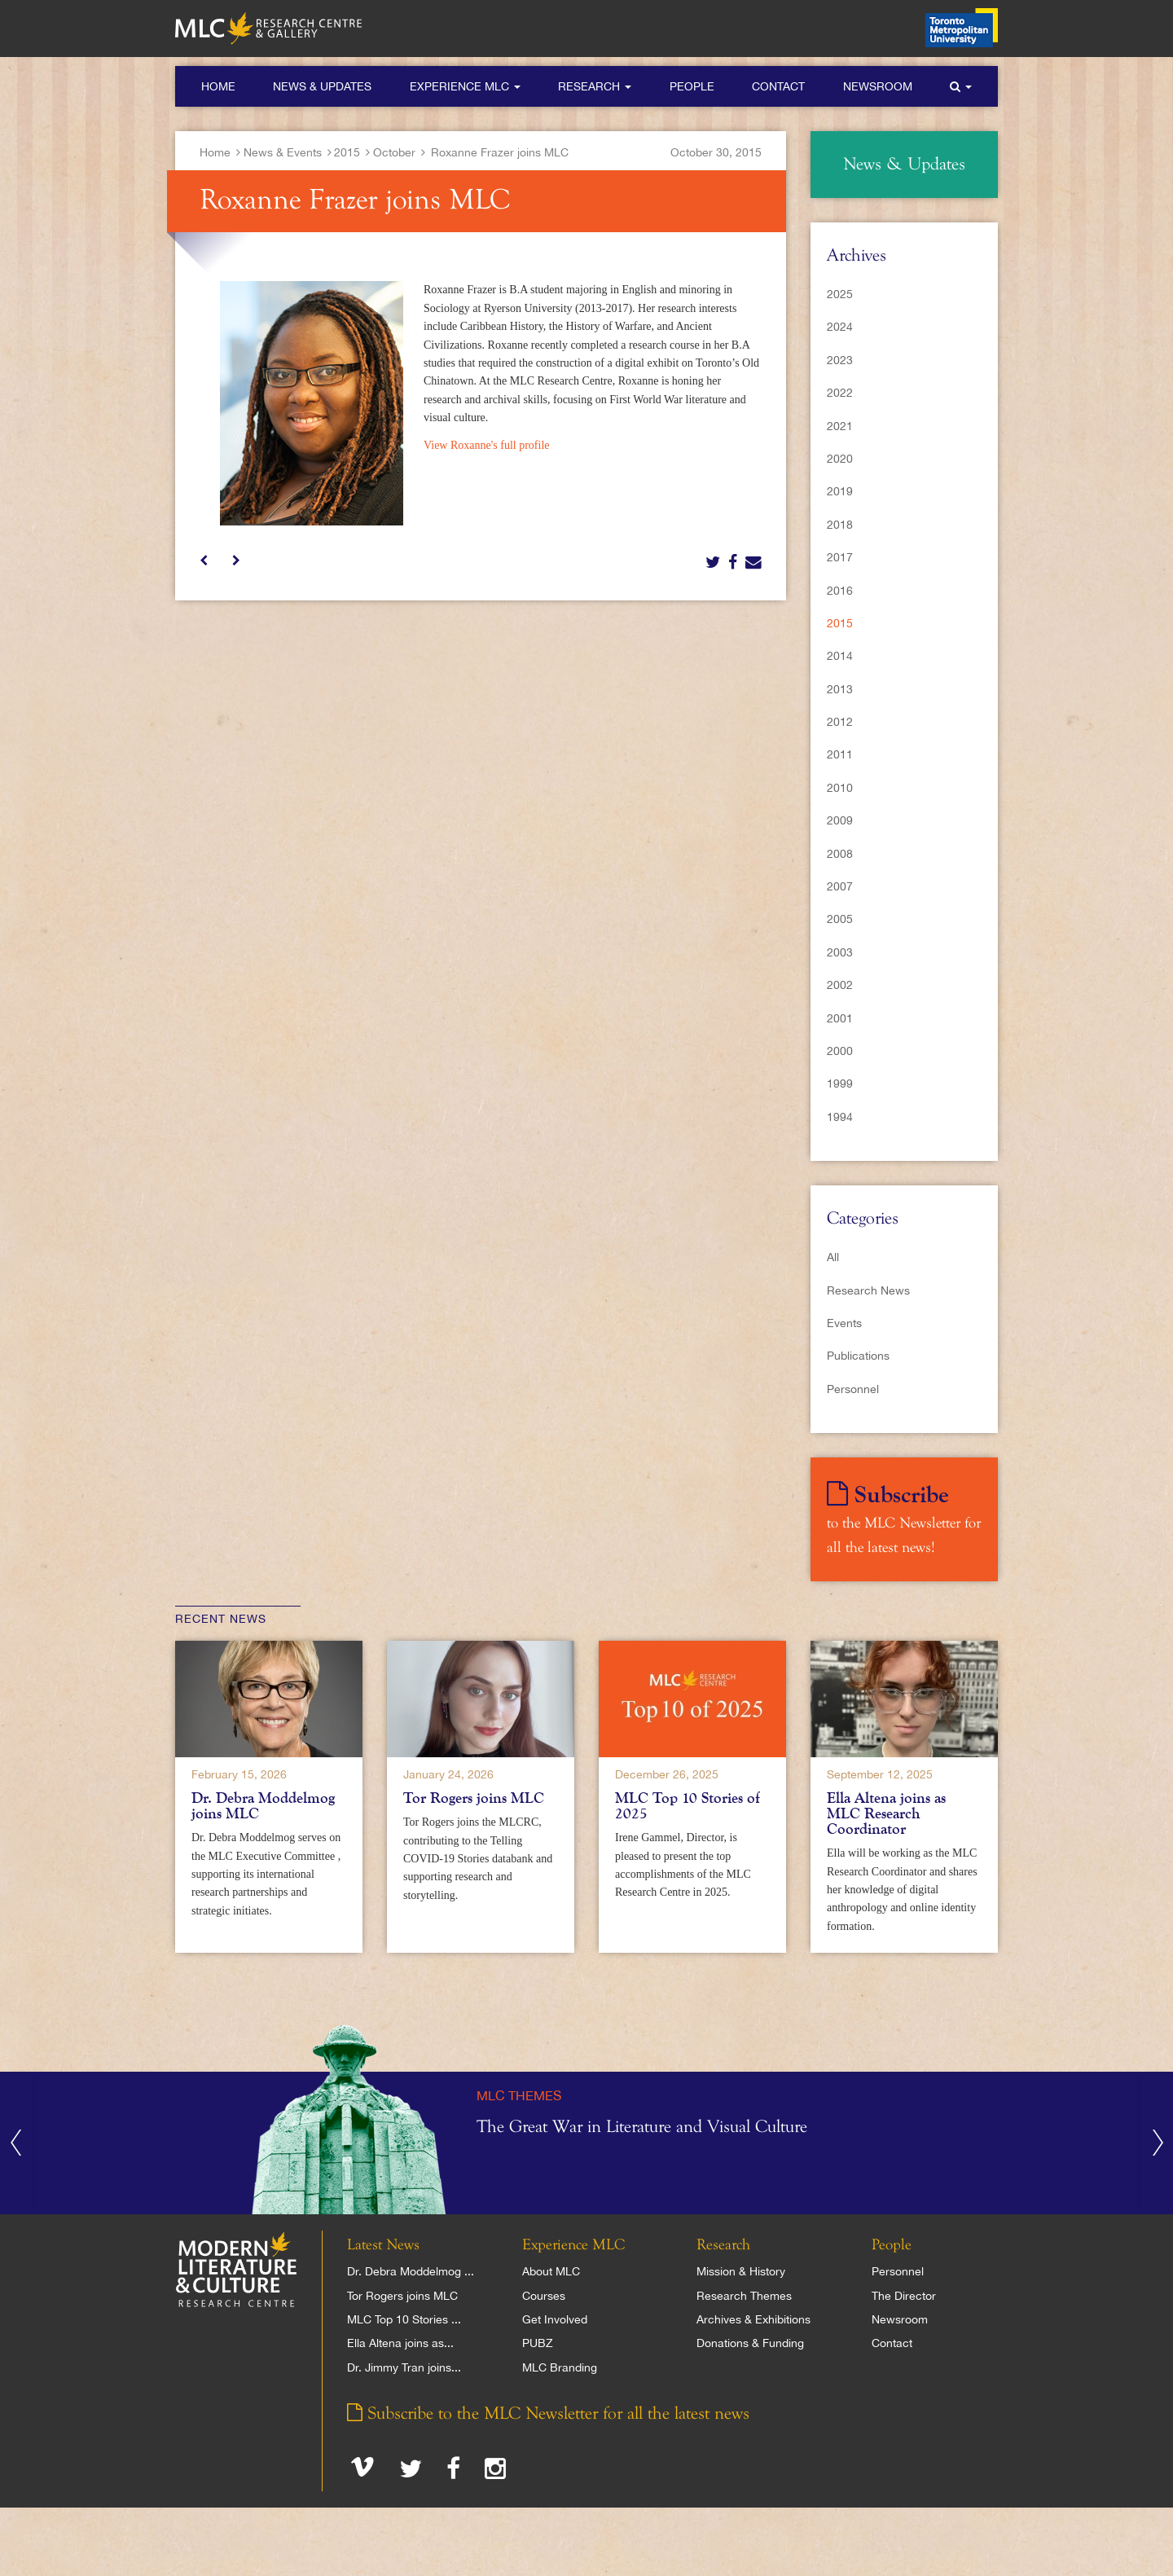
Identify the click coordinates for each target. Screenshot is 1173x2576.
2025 (840, 294)
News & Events (283, 152)
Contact (778, 86)
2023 (840, 360)
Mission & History (740, 2271)
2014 (840, 655)
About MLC (551, 2271)
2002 (840, 984)
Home (218, 86)
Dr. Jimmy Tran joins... (404, 2367)
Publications (858, 1355)
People (692, 86)
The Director (904, 2295)
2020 (840, 458)
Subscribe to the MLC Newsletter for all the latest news (548, 2414)
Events (844, 1323)
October (394, 152)
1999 (840, 1083)
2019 (840, 491)
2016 (840, 590)
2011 (840, 754)
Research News (868, 1290)
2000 (840, 1050)
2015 (347, 152)
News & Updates (322, 86)
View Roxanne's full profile (486, 445)
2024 (840, 326)
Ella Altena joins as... (400, 2343)
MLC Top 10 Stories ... (404, 2319)
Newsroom (877, 86)
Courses (543, 2295)
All (833, 1257)
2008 (840, 853)
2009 (840, 820)
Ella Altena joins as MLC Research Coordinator (886, 1813)
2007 (840, 886)
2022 (840, 392)
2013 (840, 689)
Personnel (853, 1389)
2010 (840, 787)
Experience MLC (465, 86)
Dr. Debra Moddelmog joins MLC (263, 1805)
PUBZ (537, 2343)
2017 (840, 557)
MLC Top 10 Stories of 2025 (687, 1805)
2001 (840, 1018)
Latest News (383, 2245)
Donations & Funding (750, 2343)
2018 (840, 524)
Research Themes (744, 2295)
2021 (840, 426)
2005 (840, 918)
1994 (840, 1116)
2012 (840, 721)
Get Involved (554, 2319)
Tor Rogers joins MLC (473, 1798)
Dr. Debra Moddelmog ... (410, 2271)
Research (594, 86)
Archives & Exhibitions (753, 2319)
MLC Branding (559, 2367)
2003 (840, 952)
